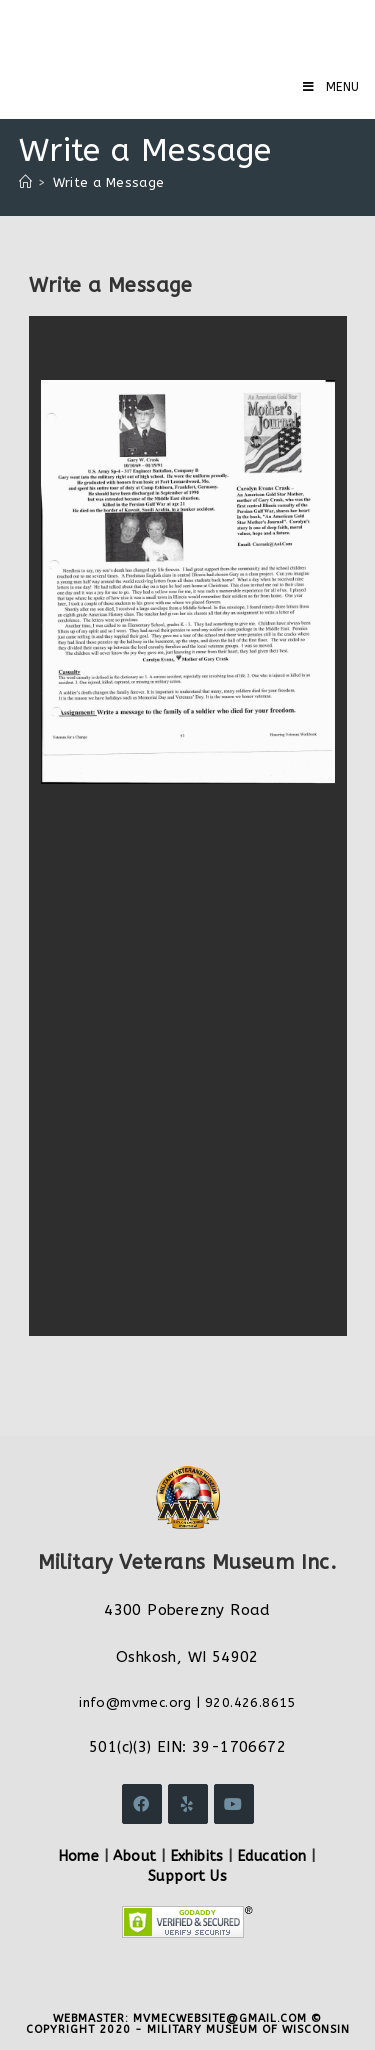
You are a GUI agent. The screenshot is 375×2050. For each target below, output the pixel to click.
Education (272, 1856)
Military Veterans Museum (164, 30)
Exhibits (197, 1856)
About (134, 1856)
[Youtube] (234, 1804)
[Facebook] (142, 1804)
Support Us (187, 1876)
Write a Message (109, 182)
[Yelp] (188, 1804)
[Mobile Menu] (331, 87)
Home (79, 1856)
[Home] (25, 182)
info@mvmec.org (135, 1702)
